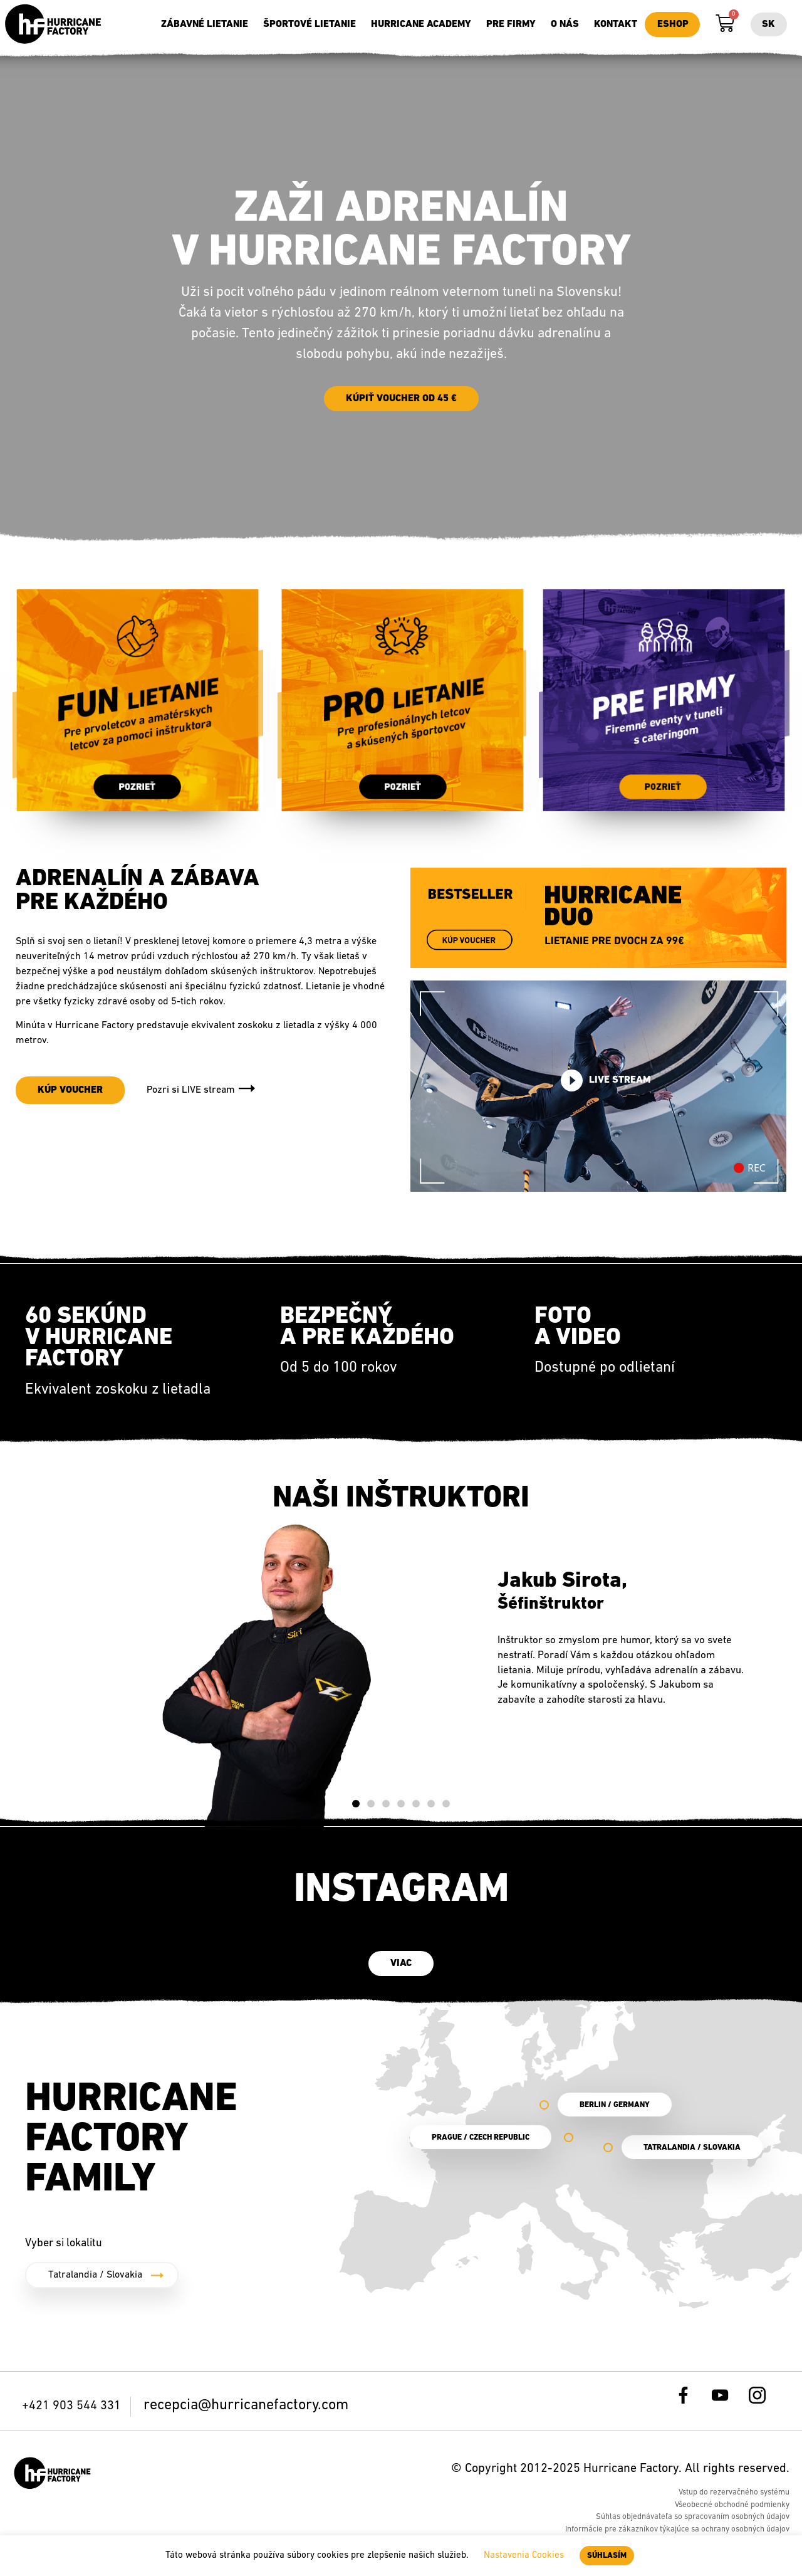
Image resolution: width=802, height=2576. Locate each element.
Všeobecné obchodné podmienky (732, 2511)
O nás (565, 24)
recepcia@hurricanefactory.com (245, 2412)
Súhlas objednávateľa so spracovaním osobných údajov (692, 2524)
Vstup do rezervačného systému (734, 2499)
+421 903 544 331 (73, 2413)
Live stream (605, 1087)
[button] (356, 1810)
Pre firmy (511, 24)
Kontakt (615, 24)
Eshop (673, 24)
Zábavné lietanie (204, 24)
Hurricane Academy (421, 24)
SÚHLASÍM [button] (607, 2556)
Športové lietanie (309, 24)
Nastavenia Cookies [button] (524, 2555)
